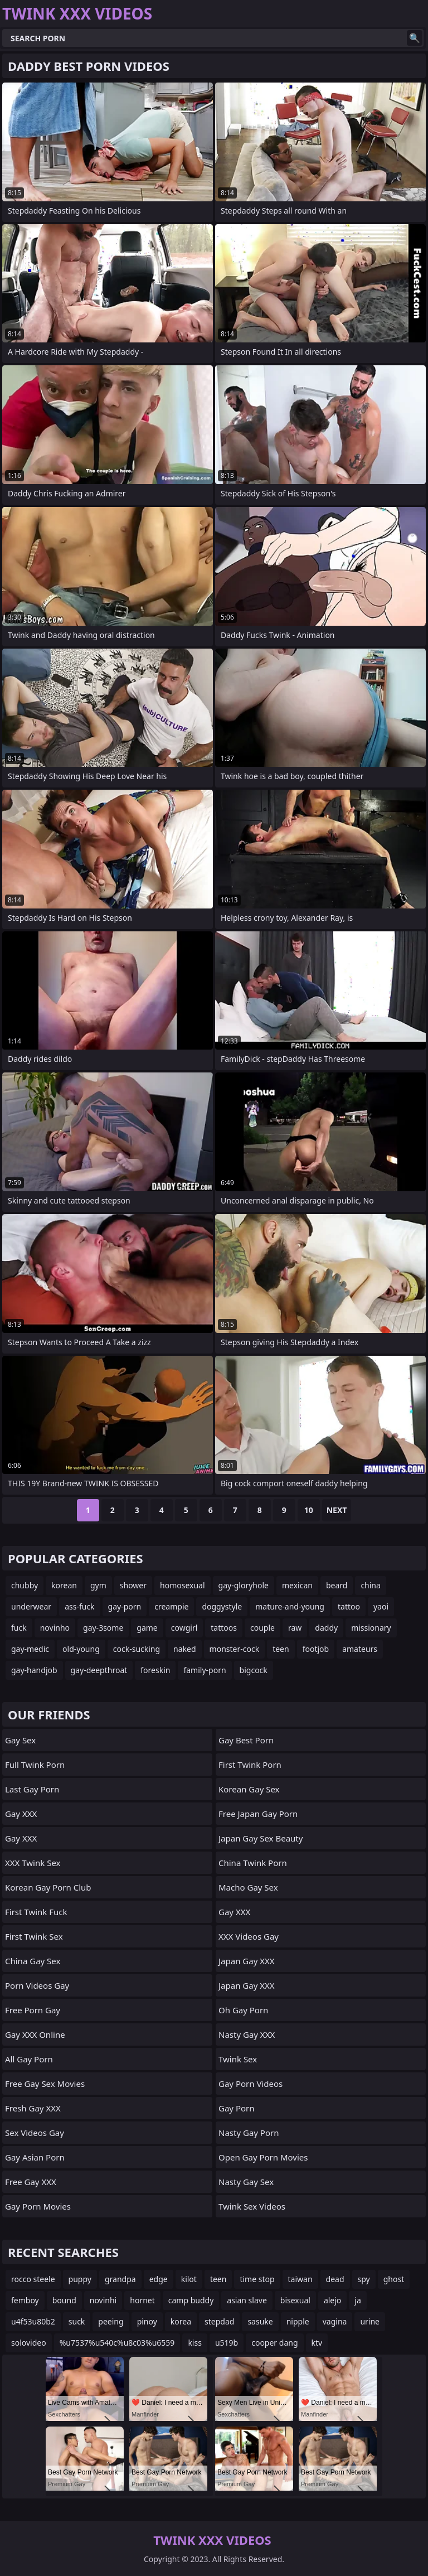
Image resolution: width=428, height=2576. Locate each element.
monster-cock (235, 1649)
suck (77, 2321)
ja (357, 2300)
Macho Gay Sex (248, 1887)
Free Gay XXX (30, 2181)
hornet (142, 2300)
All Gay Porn (29, 2059)
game (147, 1627)
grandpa (120, 2279)
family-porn (204, 1670)
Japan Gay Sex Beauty (260, 1838)
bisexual (295, 2300)
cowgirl (184, 1627)
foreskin (155, 1670)
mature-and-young (289, 1606)
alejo (332, 2300)
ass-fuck (79, 1606)
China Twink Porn (252, 1862)
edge (158, 2279)
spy (364, 2279)
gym (98, 1585)
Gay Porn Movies (38, 2206)
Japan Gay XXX (246, 1960)
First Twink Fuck (36, 1911)
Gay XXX (21, 1813)
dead (335, 2279)
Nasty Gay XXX (246, 2034)
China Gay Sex (32, 1960)
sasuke (260, 2321)
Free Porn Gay (32, 2010)
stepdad (219, 2321)
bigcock (254, 1670)
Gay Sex (20, 1740)
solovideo (28, 2342)
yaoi (380, 1606)
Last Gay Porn (32, 1789)
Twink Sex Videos (251, 2206)
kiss (195, 2342)
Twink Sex (237, 2059)
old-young (81, 1649)
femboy (25, 2300)
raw (294, 1627)
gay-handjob (34, 1670)
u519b (226, 2342)
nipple (297, 2321)
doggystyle (222, 1606)
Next (337, 1510)
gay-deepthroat (99, 1670)
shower (133, 1585)
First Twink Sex (34, 1936)
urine (370, 2321)
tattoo (349, 1606)
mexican (297, 1585)
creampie (171, 1606)
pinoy (147, 2321)
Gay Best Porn (246, 1740)
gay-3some (103, 1627)
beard (336, 1585)
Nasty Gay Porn (248, 2132)
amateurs (359, 1649)
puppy (80, 2279)
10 (308, 1510)
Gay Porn (236, 2108)
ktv (317, 2342)
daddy (326, 1627)
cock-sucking (136, 1649)
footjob (316, 1649)
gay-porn (125, 1606)
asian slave (247, 2300)
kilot (189, 2279)
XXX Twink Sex (32, 1862)
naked (184, 1649)
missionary (371, 1627)
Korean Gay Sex (249, 1789)
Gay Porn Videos (250, 2083)
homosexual (182, 1585)
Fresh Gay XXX (33, 2108)
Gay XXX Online (35, 2034)
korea (181, 2321)
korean (64, 1585)
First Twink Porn (249, 1764)
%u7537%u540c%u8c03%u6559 (117, 2342)
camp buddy (191, 2300)
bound (64, 2300)
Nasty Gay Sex (246, 2181)
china (371, 1585)
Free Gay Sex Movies (45, 2083)
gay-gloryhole (243, 1585)
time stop (257, 2279)
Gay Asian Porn (35, 2157)
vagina (335, 2321)
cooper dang (274, 2342)
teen (281, 1649)
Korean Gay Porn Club (48, 1887)
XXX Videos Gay (248, 1936)
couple (262, 1627)
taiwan (300, 2279)
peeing (110, 2321)
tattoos (224, 1627)
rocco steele (33, 2279)
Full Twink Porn (35, 1764)
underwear (31, 1606)
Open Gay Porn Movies (263, 2157)
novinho (55, 1627)
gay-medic (30, 1649)
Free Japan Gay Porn (258, 1813)
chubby (24, 1585)
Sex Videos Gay (34, 2132)
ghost (394, 2279)
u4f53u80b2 (33, 2321)
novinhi (103, 2300)
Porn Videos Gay (37, 1985)
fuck (19, 1627)
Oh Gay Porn (243, 2010)
